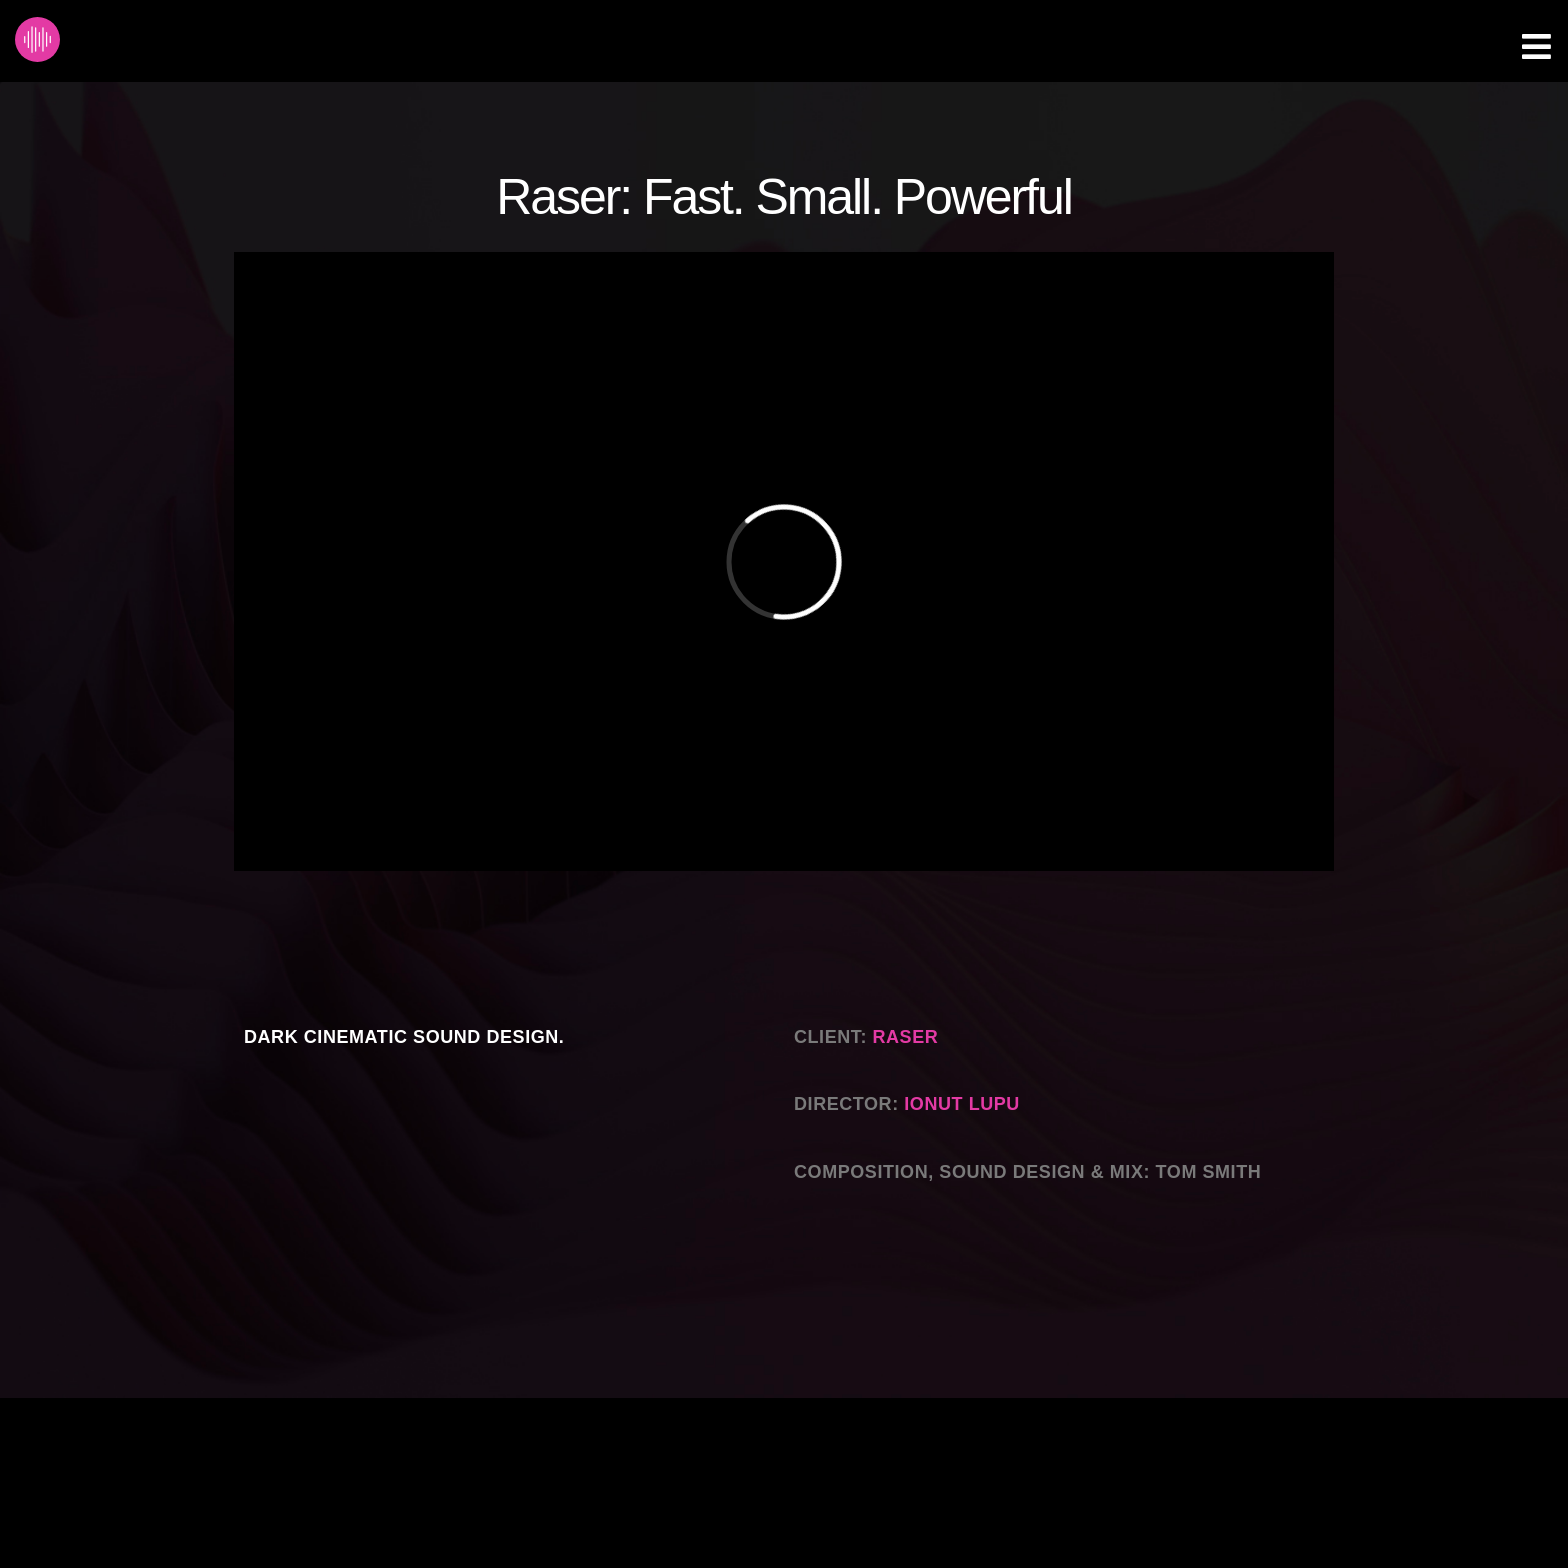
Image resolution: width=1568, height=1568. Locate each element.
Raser (908, 1037)
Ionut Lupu (962, 1104)
